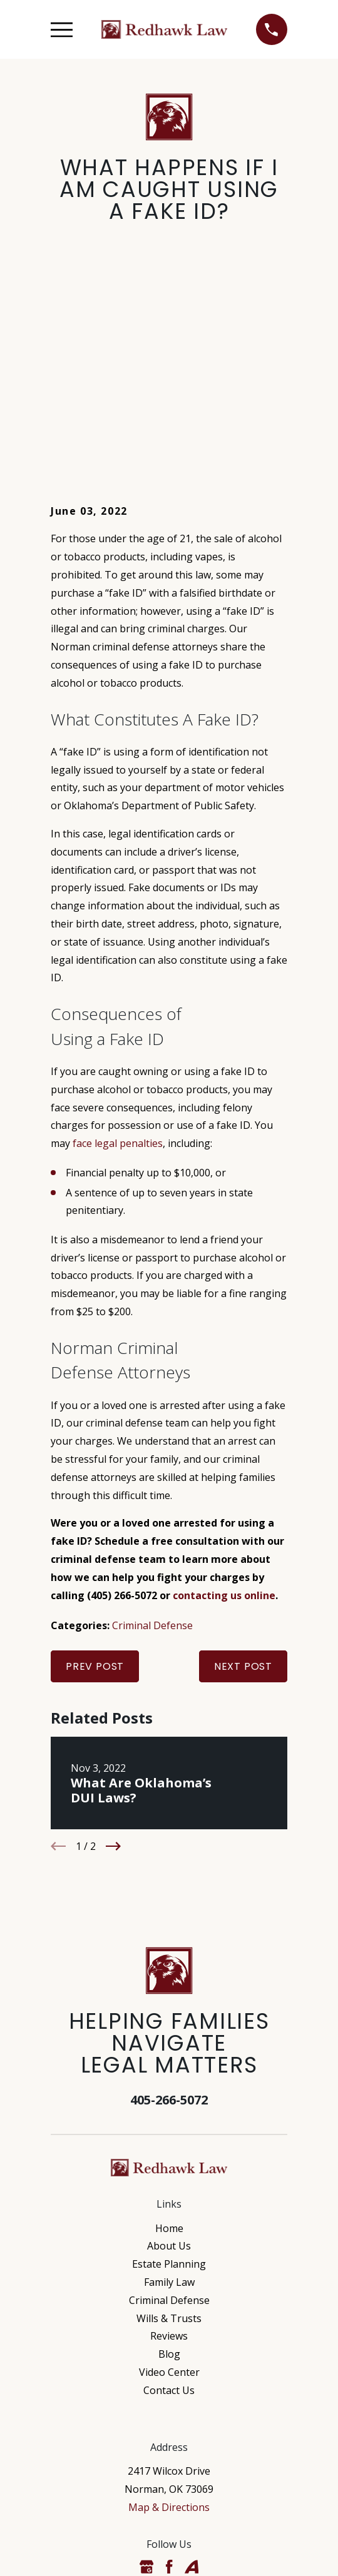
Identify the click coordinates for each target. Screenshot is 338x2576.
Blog (169, 2172)
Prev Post (95, 1484)
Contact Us (169, 2208)
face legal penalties (118, 961)
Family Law (169, 2100)
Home (169, 2046)
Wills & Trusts (169, 2136)
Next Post (243, 1484)
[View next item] (113, 1664)
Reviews (169, 2154)
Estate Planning (169, 2082)
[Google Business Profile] (146, 2385)
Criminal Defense (152, 1443)
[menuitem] (108, 2555)
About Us (169, 2064)
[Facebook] (169, 2385)
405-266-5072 (169, 1917)
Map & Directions (169, 2325)
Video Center (169, 2190)
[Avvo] (191, 2385)
